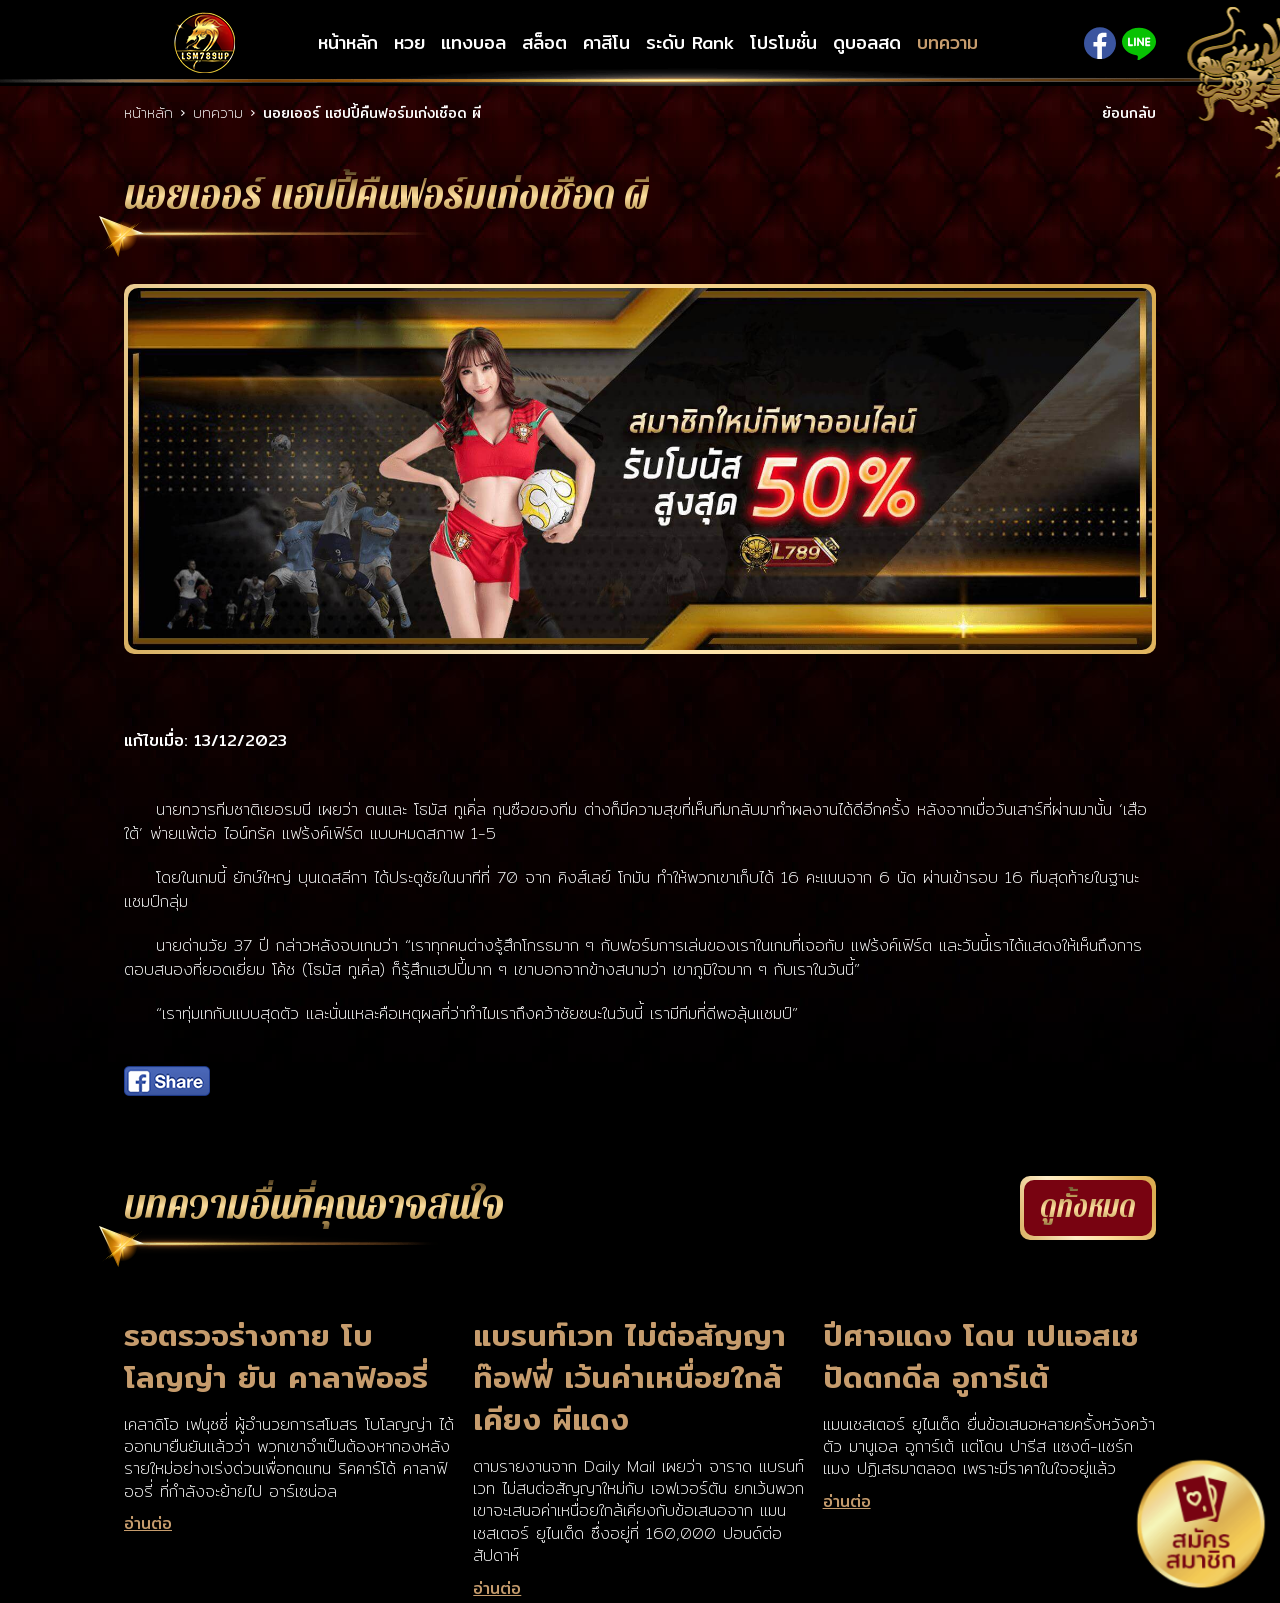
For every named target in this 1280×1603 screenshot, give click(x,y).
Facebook (1100, 43)
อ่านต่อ (148, 1524)
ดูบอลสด (867, 43)
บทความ (947, 43)
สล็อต (544, 43)
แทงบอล (473, 43)
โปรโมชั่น (783, 43)
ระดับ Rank (690, 43)
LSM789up (205, 43)
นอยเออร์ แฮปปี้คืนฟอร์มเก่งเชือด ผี (372, 113)
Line (1139, 43)
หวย (409, 43)
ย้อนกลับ (1129, 113)
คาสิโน (606, 43)
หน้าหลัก (348, 43)
